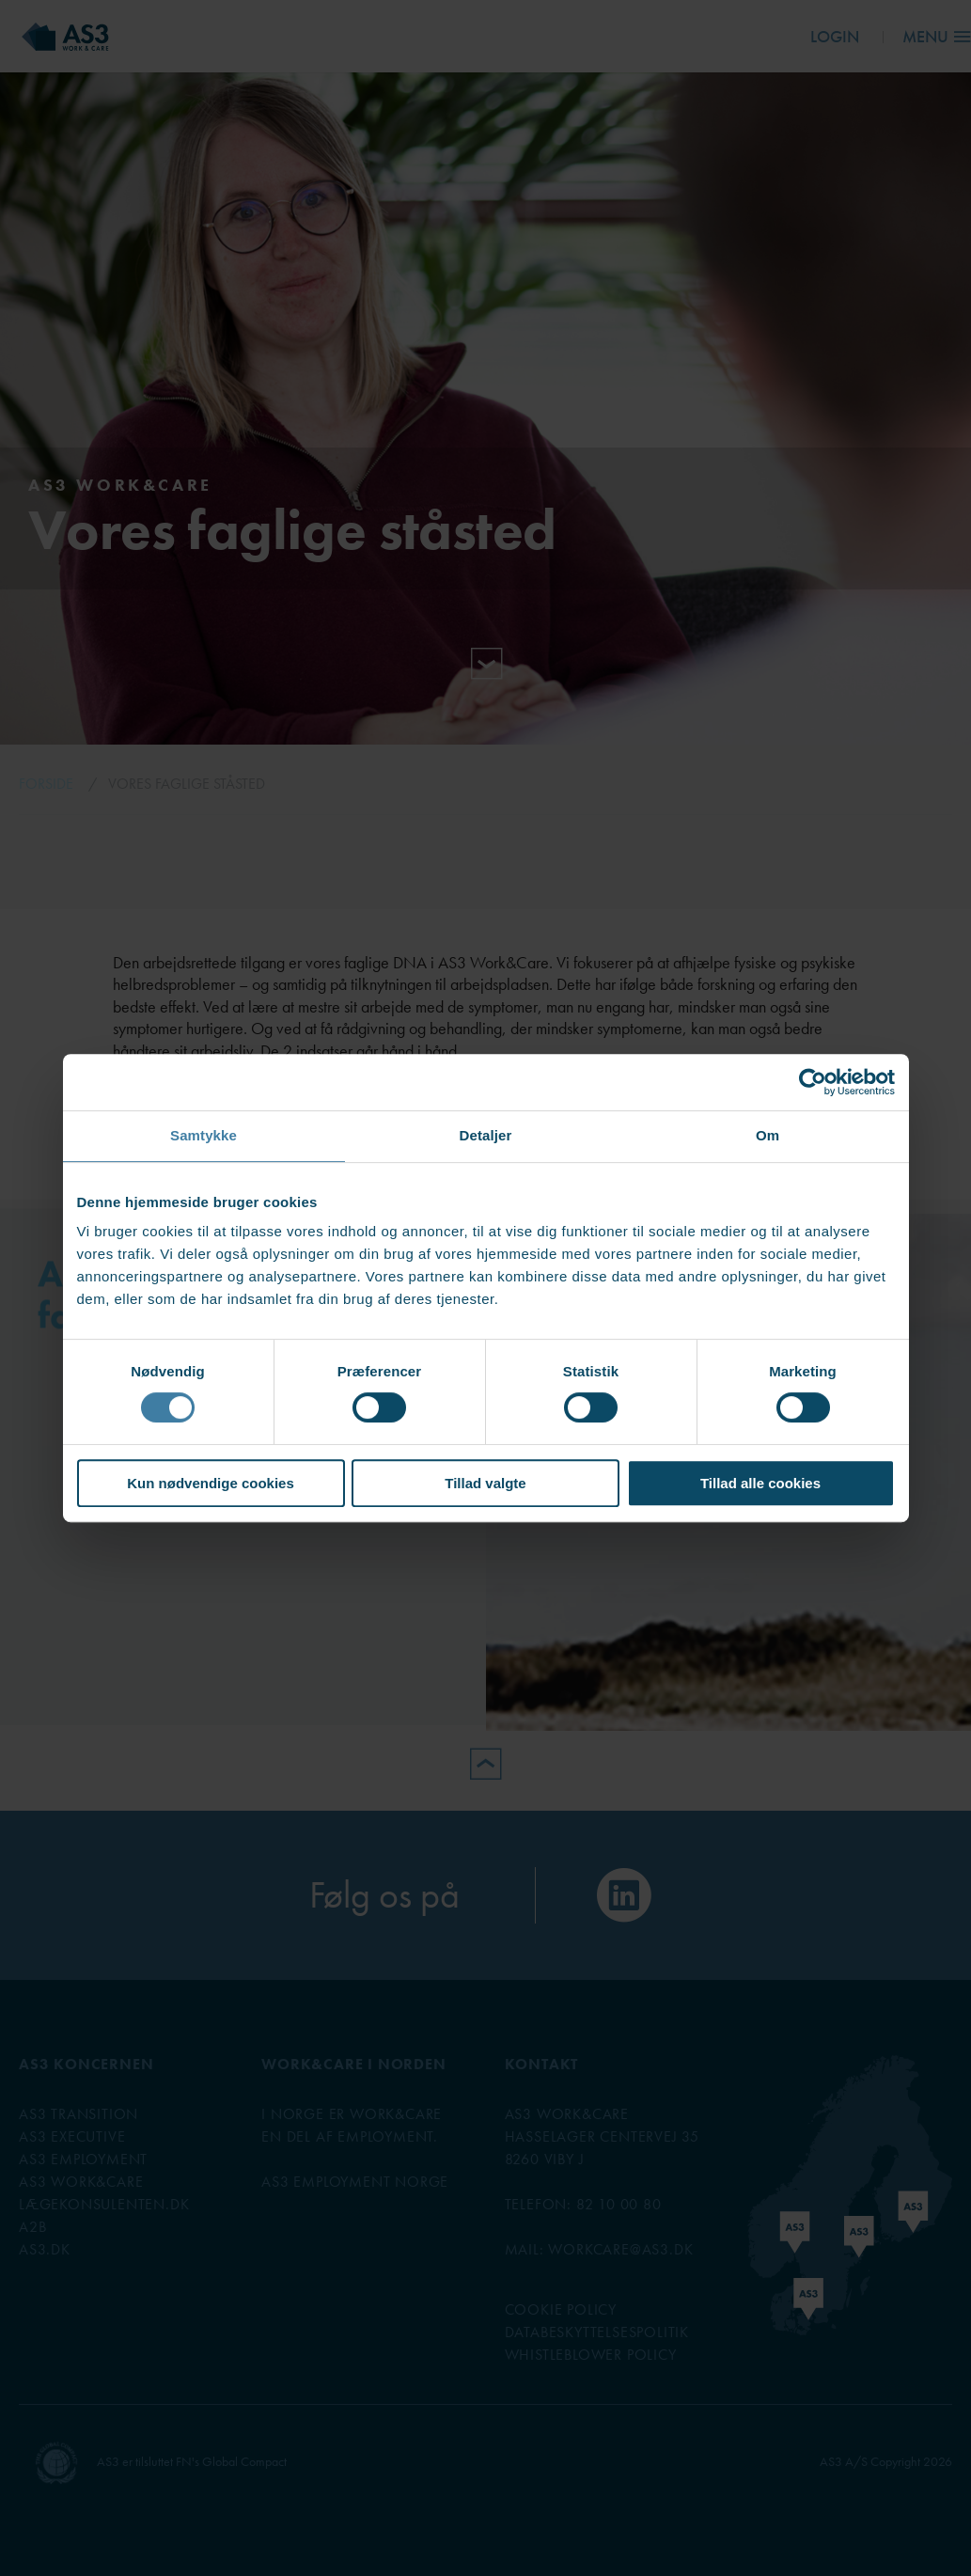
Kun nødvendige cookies (210, 1483)
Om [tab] (767, 1135)
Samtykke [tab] (203, 1135)
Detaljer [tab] (486, 1135)
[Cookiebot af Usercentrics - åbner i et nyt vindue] (812, 1082)
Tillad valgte (485, 1483)
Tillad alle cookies (760, 1483)
